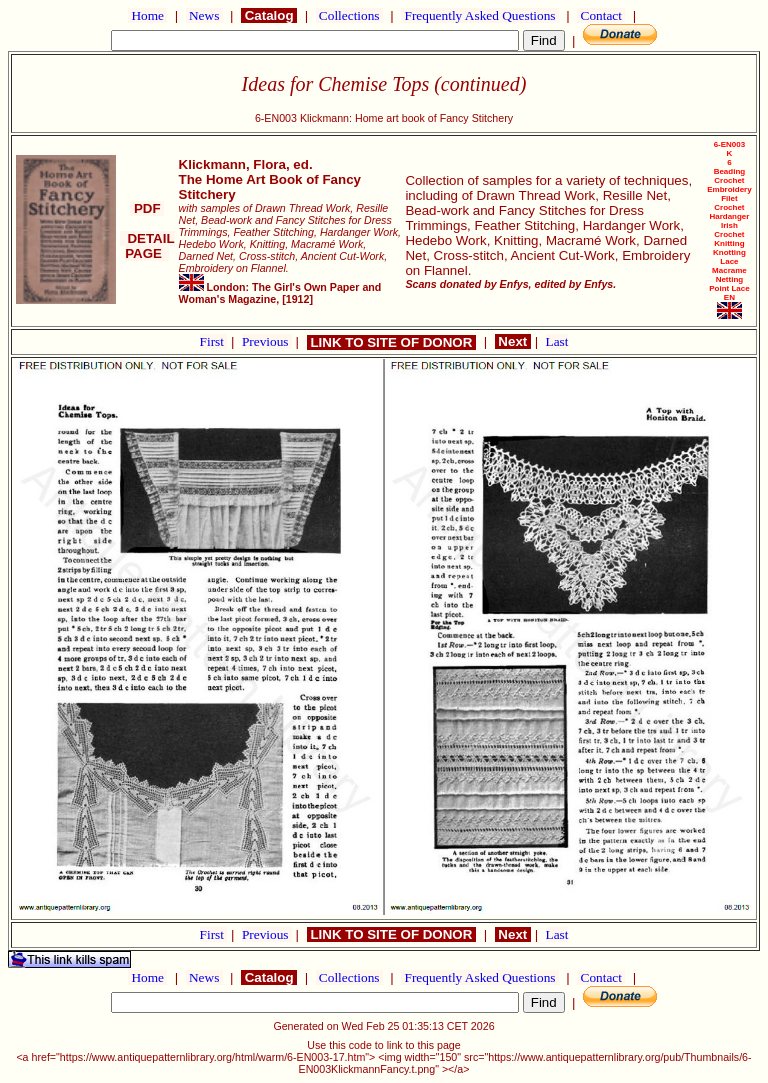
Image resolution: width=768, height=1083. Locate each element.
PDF (147, 208)
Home (147, 15)
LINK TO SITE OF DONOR (391, 342)
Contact (601, 15)
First (214, 341)
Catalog (269, 15)
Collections (349, 15)
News (204, 15)
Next (513, 341)
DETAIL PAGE (147, 246)
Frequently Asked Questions (480, 15)
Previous (267, 341)
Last (557, 341)
